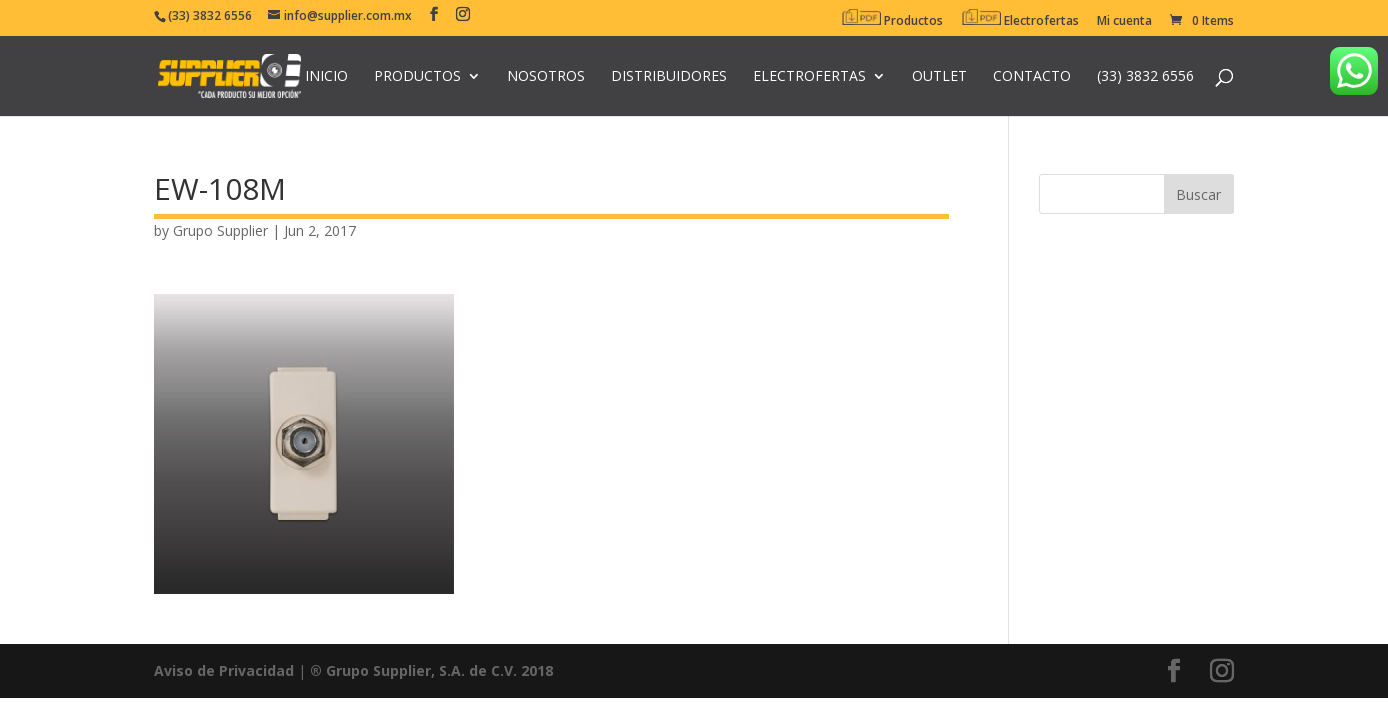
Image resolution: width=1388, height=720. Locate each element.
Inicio (326, 77)
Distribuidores (669, 77)
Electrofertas (1020, 19)
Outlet (939, 77)
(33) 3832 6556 (1145, 77)
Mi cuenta (1124, 22)
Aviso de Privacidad (224, 670)
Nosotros (546, 77)
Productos (892, 19)
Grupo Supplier (220, 230)
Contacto (1032, 77)
